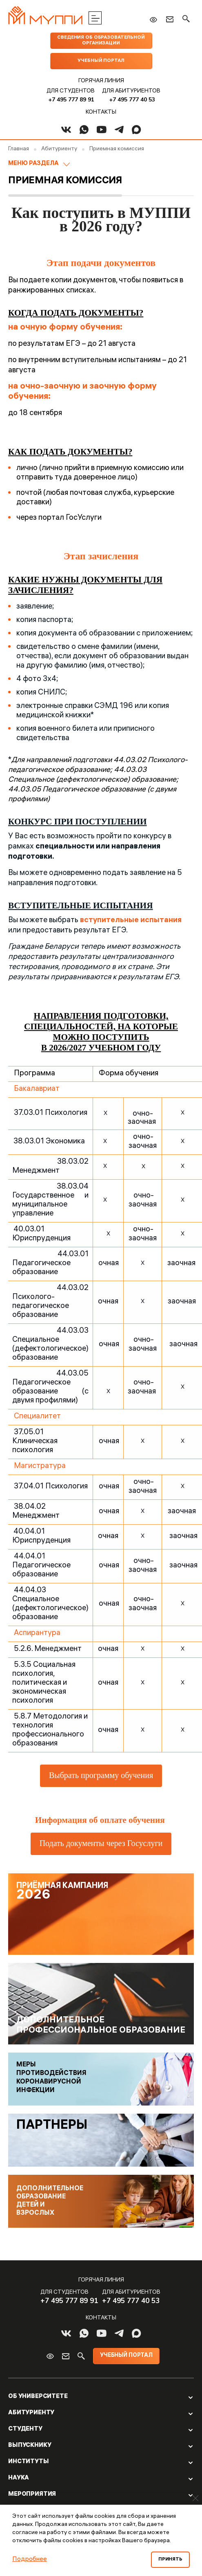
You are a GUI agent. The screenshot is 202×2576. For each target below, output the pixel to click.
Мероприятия (32, 2494)
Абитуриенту (31, 2413)
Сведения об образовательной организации (101, 40)
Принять (170, 2559)
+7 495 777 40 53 (132, 99)
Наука (18, 2478)
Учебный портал (101, 61)
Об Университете (38, 2397)
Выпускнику (29, 2445)
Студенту (25, 2429)
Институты (28, 2462)
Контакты (101, 113)
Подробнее (29, 2559)
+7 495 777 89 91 (71, 99)
